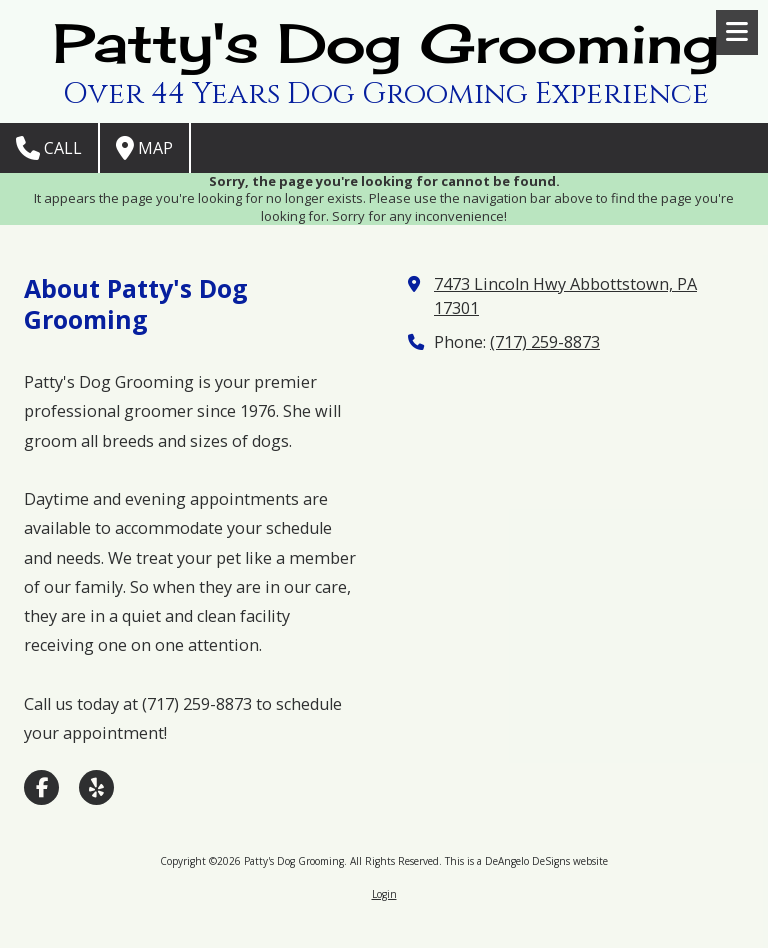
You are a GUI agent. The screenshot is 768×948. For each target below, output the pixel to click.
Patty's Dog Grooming (386, 43)
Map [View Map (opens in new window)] (144, 148)
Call (49, 148)
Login (384, 894)
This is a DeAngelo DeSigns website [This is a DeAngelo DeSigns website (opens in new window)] (526, 861)
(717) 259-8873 (545, 342)
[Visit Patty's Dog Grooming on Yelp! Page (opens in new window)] (96, 787)
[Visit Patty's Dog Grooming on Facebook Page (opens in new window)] (41, 787)
